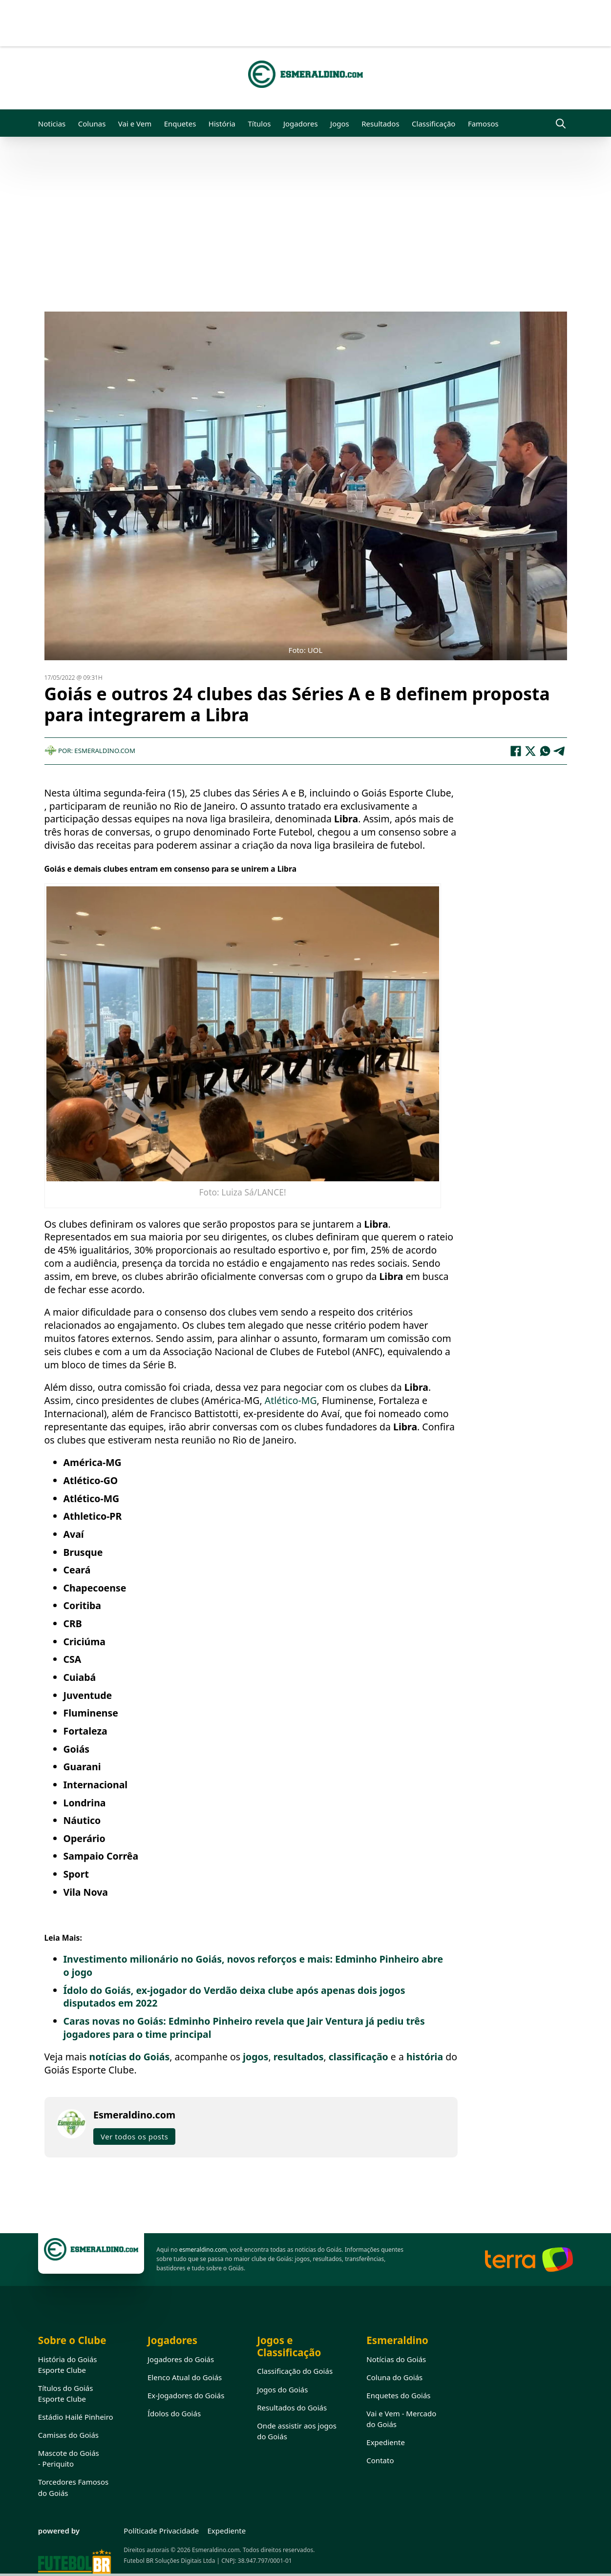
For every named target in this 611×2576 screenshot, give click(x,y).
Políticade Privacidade (161, 2530)
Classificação (433, 123)
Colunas (92, 123)
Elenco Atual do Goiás (184, 2377)
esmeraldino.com (203, 2249)
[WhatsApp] (545, 751)
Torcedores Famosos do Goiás (73, 2487)
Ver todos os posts (134, 2136)
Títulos (259, 123)
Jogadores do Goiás (180, 2359)
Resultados (380, 123)
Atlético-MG (291, 1400)
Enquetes (180, 123)
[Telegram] (559, 751)
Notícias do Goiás (396, 2359)
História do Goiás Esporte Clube (67, 2364)
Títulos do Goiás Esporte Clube (65, 2393)
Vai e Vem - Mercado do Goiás (401, 2418)
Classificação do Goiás (295, 2371)
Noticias (51, 123)
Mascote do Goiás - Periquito (68, 2458)
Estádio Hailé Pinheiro (75, 2417)
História (222, 123)
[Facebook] (515, 751)
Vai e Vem (134, 123)
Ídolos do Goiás (174, 2413)
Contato (380, 2460)
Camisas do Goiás (68, 2435)
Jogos (339, 123)
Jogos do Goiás (282, 2389)
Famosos (483, 123)
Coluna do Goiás (394, 2377)
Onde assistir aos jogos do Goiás (297, 2431)
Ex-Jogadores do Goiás (185, 2395)
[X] (530, 751)
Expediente (385, 2442)
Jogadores (300, 123)
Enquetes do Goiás (398, 2395)
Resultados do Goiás (292, 2407)
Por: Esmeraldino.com (89, 750)
